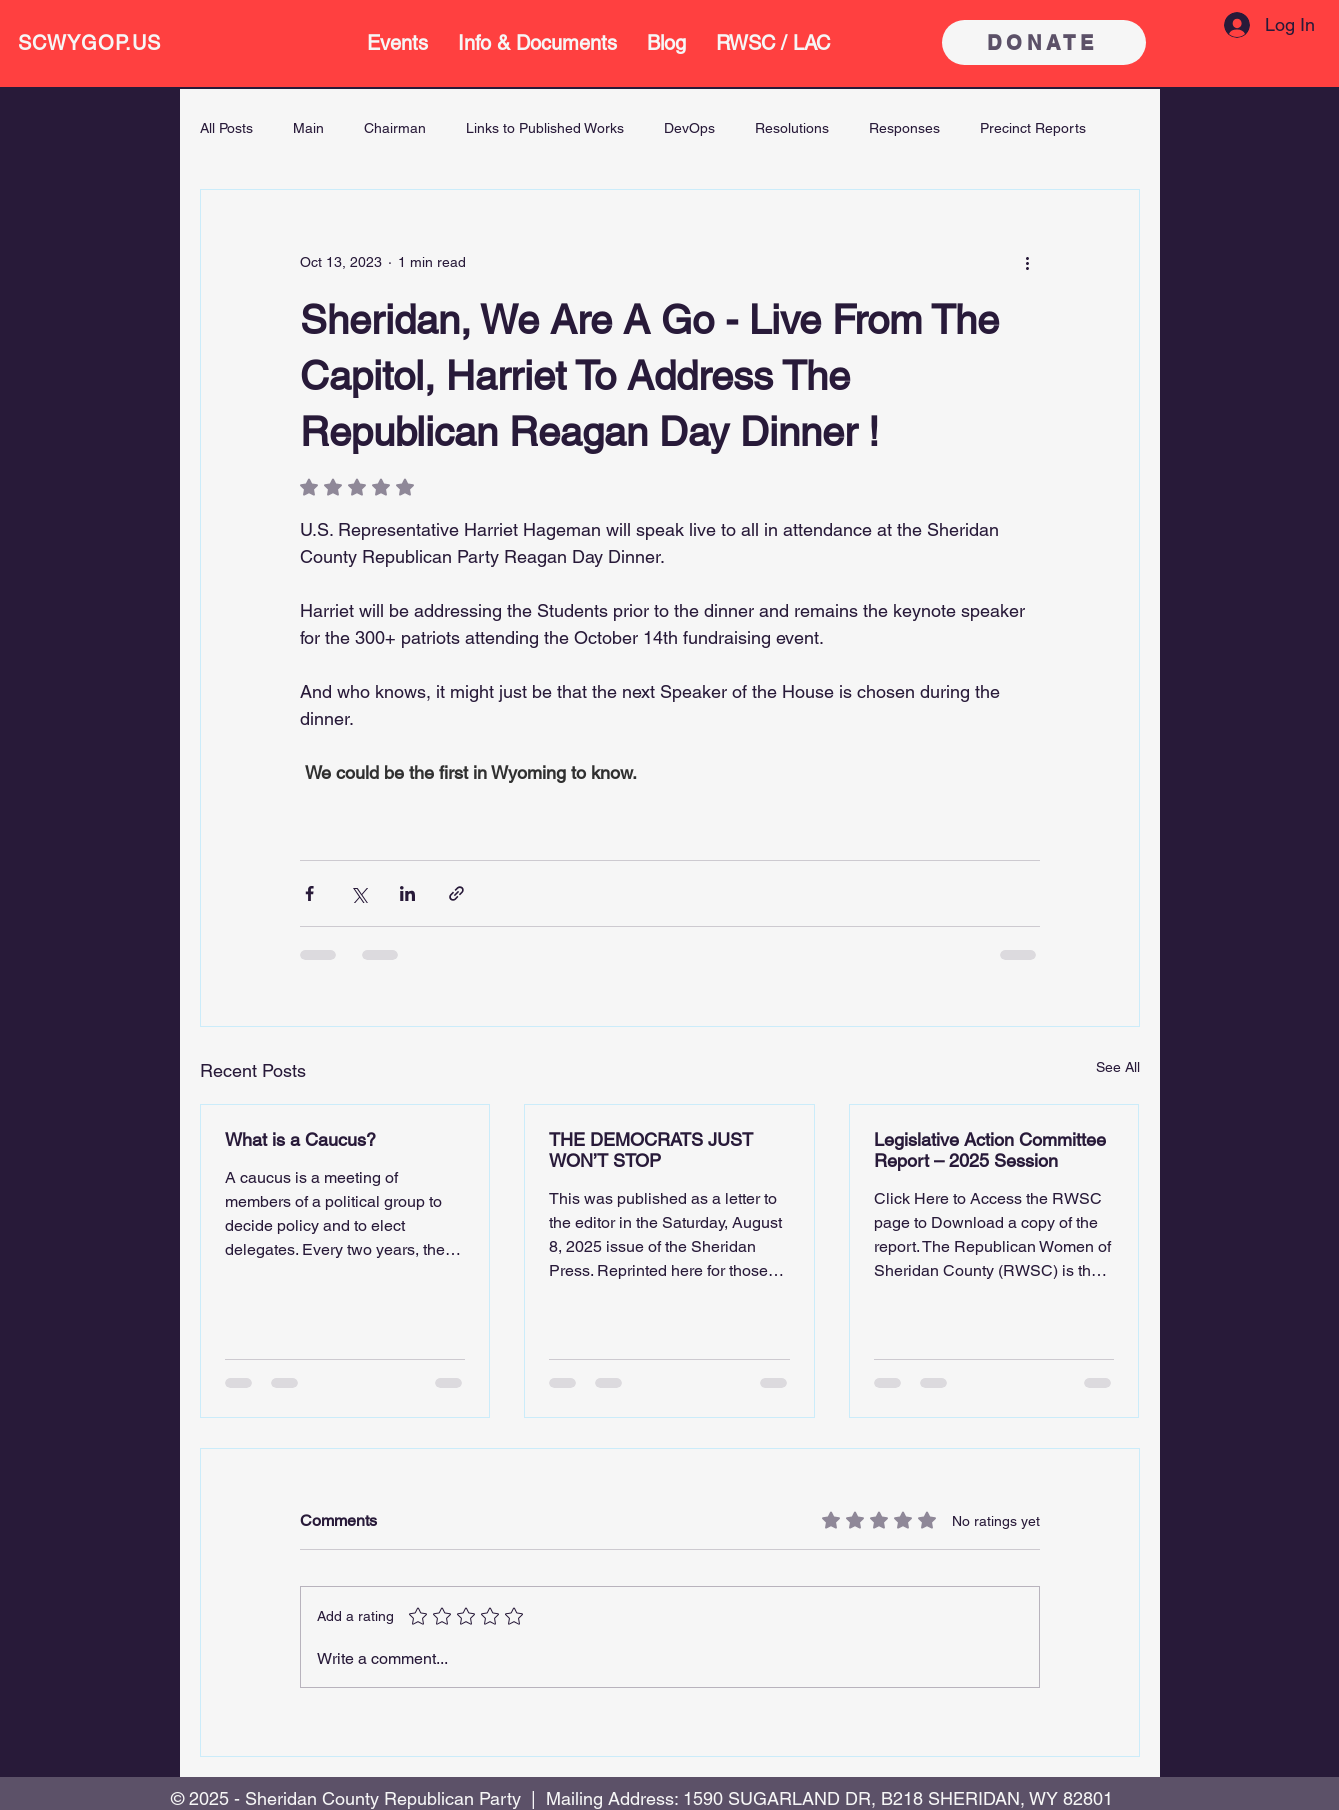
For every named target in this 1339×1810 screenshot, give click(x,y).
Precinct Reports (1033, 128)
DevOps (689, 128)
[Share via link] (456, 893)
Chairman (395, 128)
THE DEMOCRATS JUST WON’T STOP (651, 1150)
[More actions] (1028, 262)
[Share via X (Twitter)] (358, 893)
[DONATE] (1044, 42)
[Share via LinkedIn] (407, 893)
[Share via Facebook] (309, 893)
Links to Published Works (545, 128)
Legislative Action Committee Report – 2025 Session (990, 1150)
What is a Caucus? (300, 1139)
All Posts (226, 128)
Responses (904, 128)
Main (308, 128)
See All (1118, 1067)
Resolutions (792, 128)
